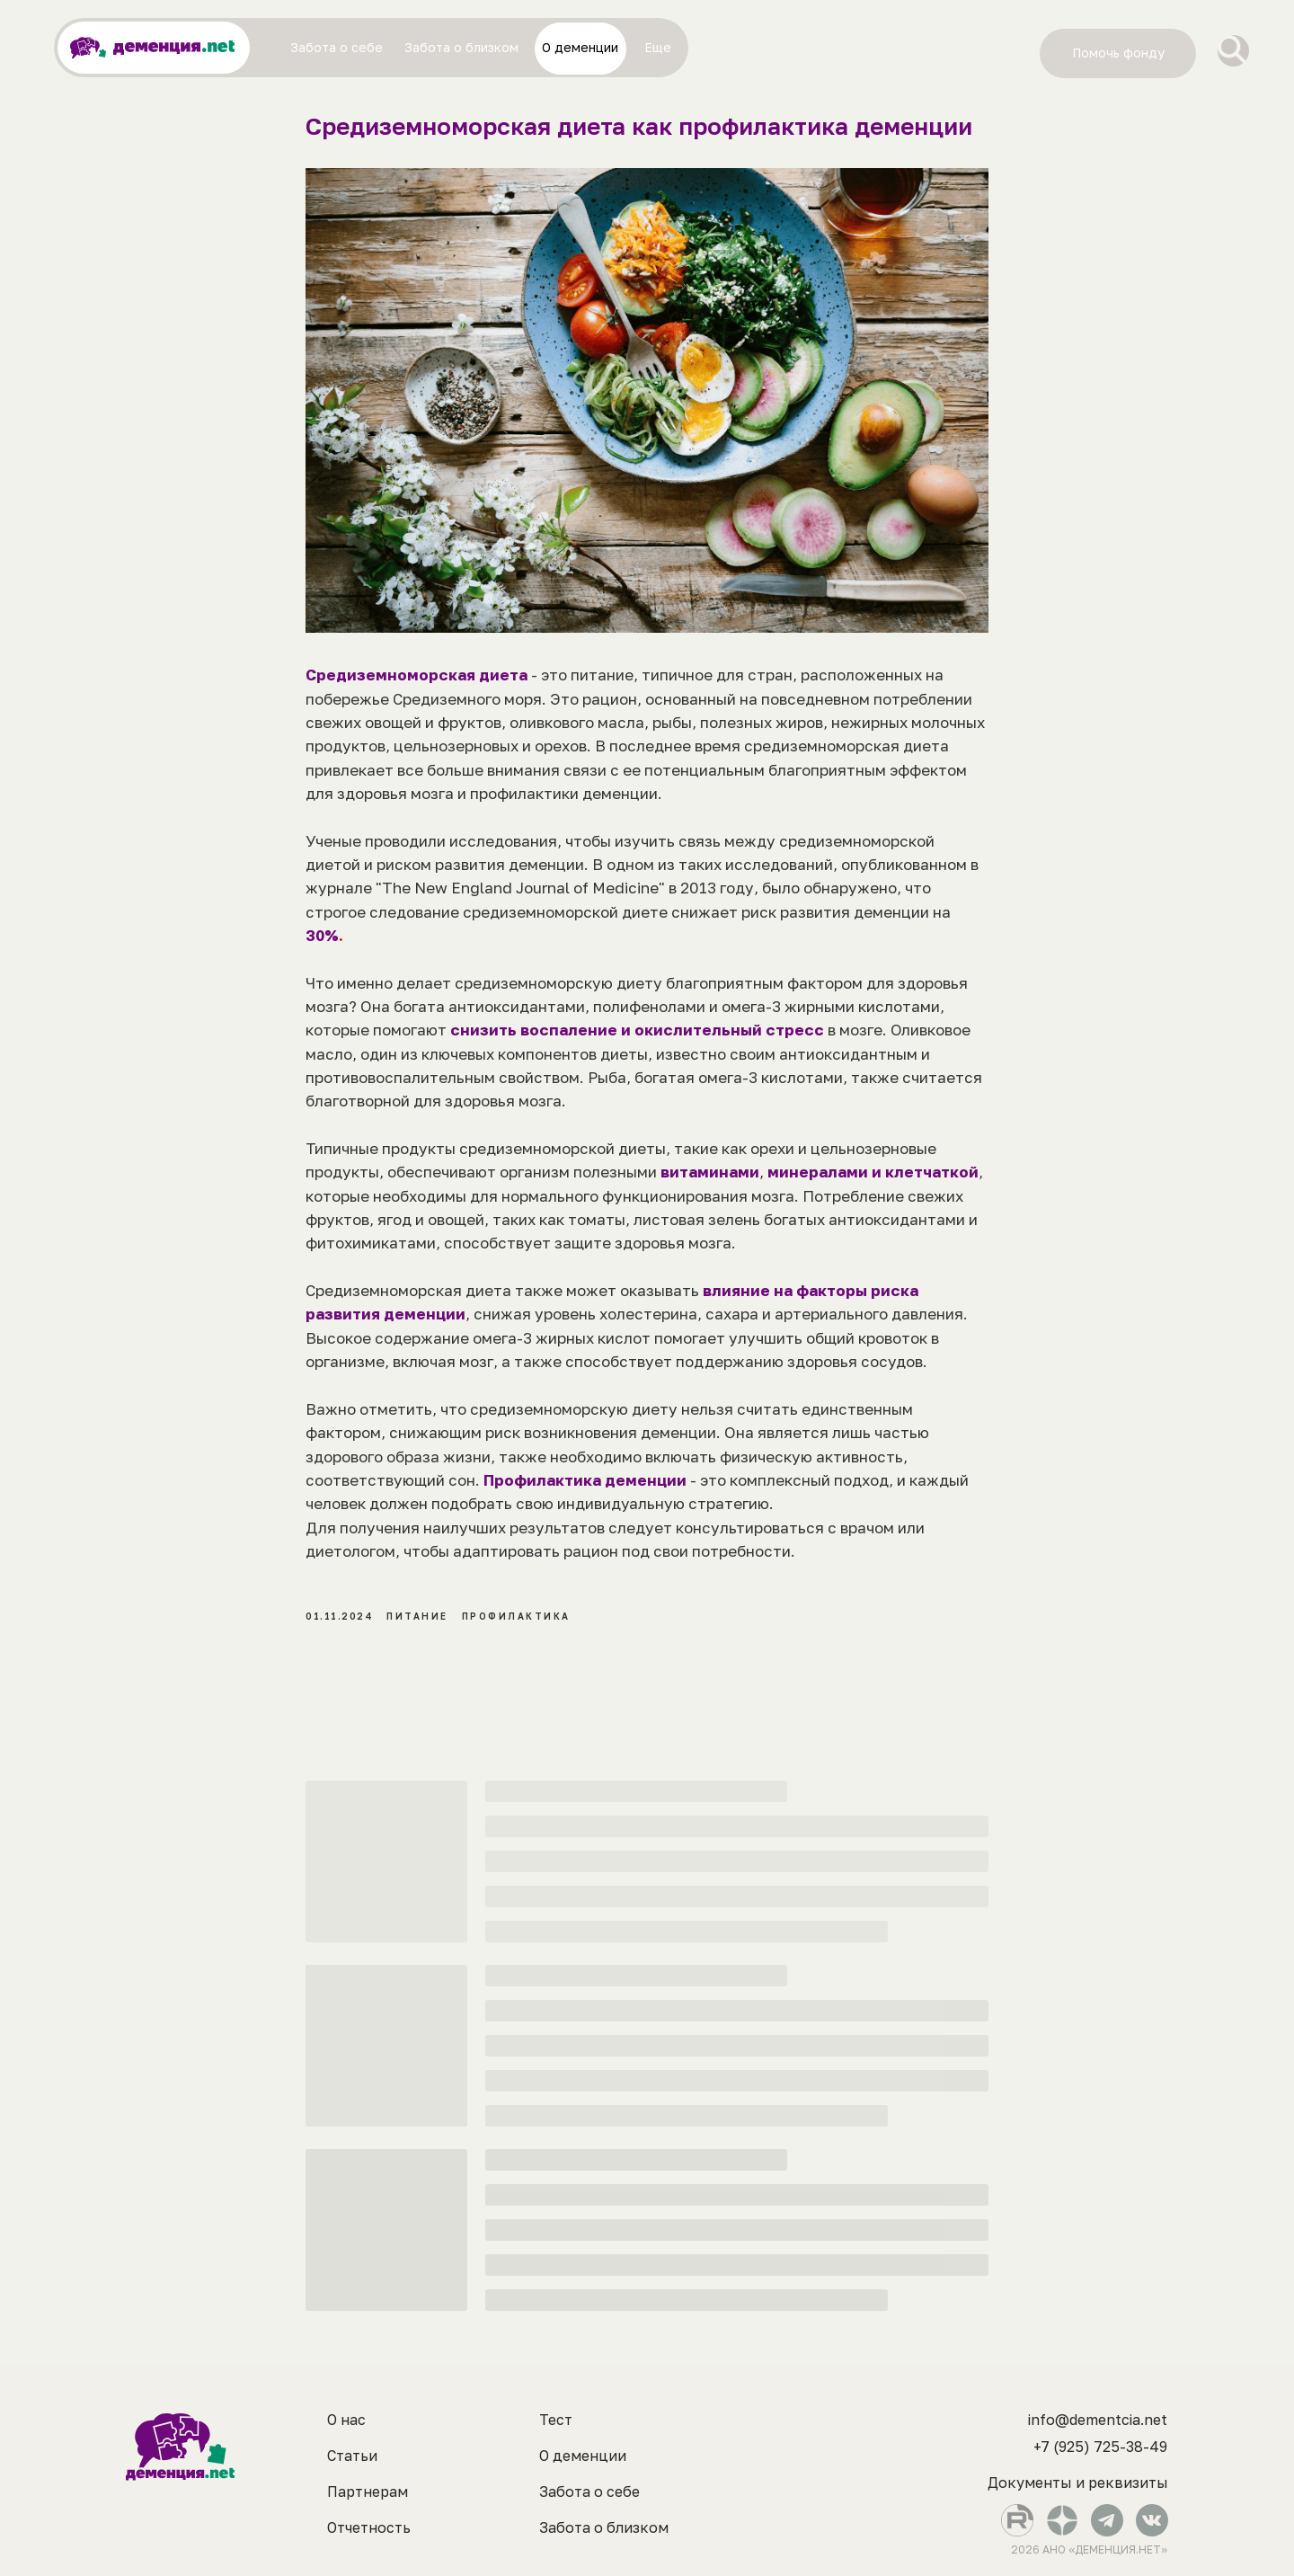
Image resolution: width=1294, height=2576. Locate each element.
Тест (555, 2420)
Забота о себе (589, 2491)
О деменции (582, 2456)
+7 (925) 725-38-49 (1100, 2447)
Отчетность (369, 2527)
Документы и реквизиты (1078, 2483)
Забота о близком (604, 2527)
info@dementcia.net (1097, 2420)
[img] (1233, 51)
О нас (346, 2420)
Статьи (352, 2456)
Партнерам (367, 2491)
